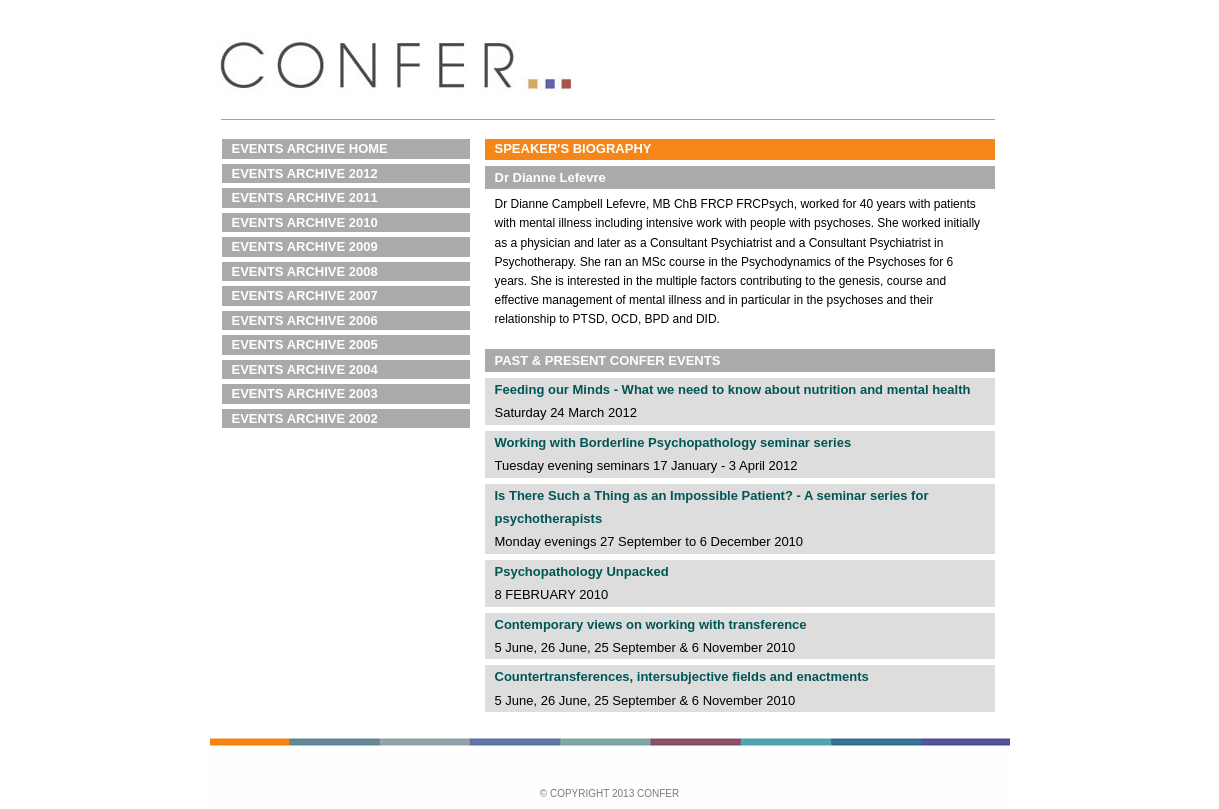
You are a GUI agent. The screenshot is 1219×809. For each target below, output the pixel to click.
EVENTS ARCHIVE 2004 (305, 369)
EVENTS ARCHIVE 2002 (305, 418)
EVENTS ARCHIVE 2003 (305, 393)
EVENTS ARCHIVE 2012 (305, 173)
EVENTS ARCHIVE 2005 (305, 344)
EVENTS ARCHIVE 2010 (305, 222)
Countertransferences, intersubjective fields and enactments (682, 676)
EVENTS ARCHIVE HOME (310, 148)
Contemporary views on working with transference (651, 624)
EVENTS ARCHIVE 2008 (305, 271)
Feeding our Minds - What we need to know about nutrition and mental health (733, 389)
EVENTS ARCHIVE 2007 (305, 295)
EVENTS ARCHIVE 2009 (305, 246)
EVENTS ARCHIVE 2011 (305, 197)
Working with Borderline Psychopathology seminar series (673, 442)
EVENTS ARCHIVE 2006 (305, 320)
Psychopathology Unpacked (582, 571)
